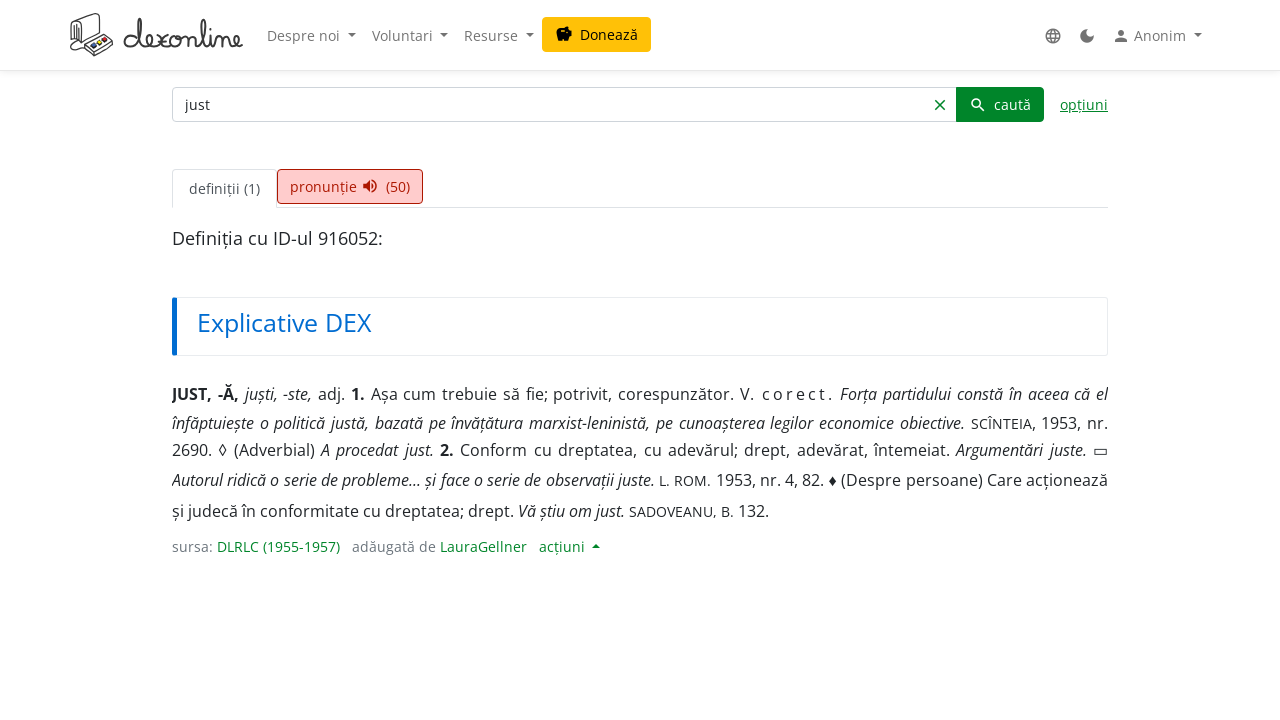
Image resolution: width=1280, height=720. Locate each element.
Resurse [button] (493, 35)
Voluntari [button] (404, 35)
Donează (596, 34)
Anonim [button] (1151, 36)
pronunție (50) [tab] (350, 186)
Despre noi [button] (305, 35)
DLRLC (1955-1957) (278, 546)
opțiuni (1084, 104)
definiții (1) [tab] (224, 188)
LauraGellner (483, 546)
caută (1000, 104)
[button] (1053, 35)
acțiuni (564, 546)
